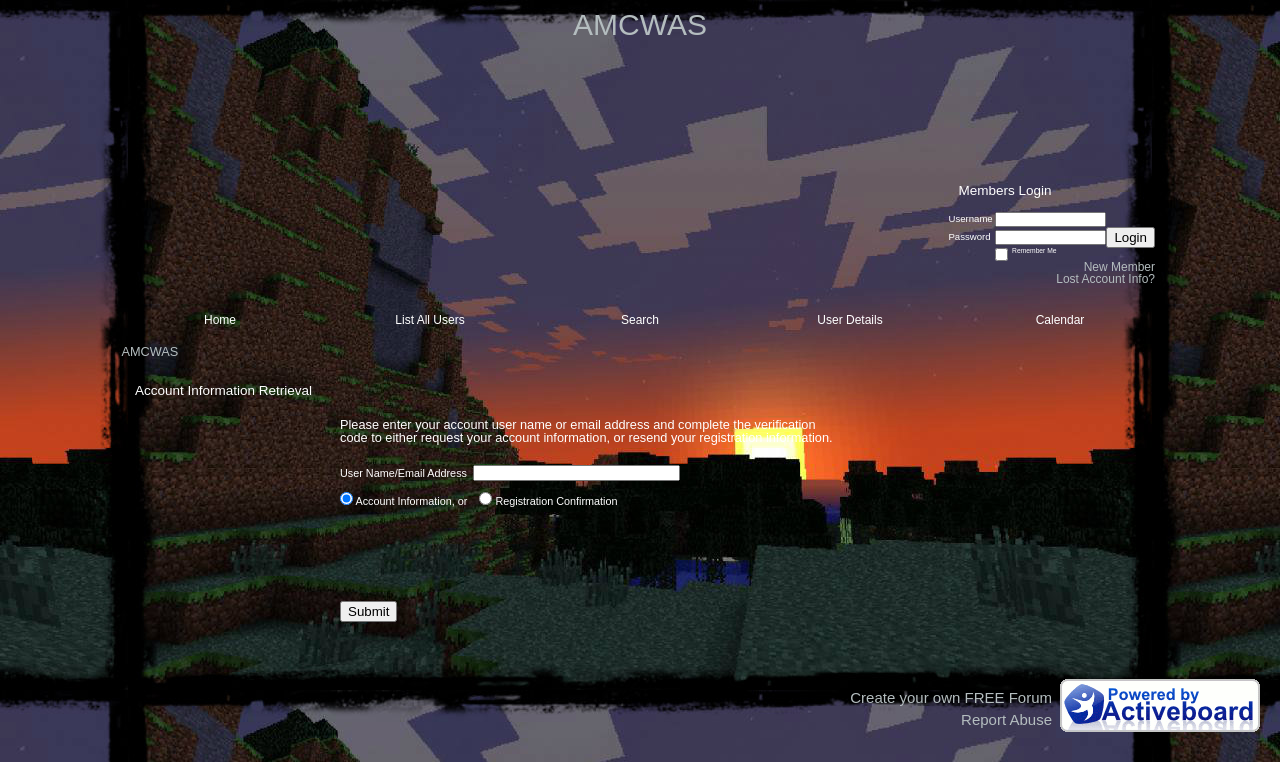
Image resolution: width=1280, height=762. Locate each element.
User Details (849, 320)
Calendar (1060, 320)
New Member (1119, 267)
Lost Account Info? (1105, 279)
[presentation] (492, 554)
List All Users (429, 320)
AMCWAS (149, 351)
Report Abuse (1006, 719)
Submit (368, 611)
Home (220, 320)
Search (640, 320)
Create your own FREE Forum (951, 697)
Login (1130, 237)
